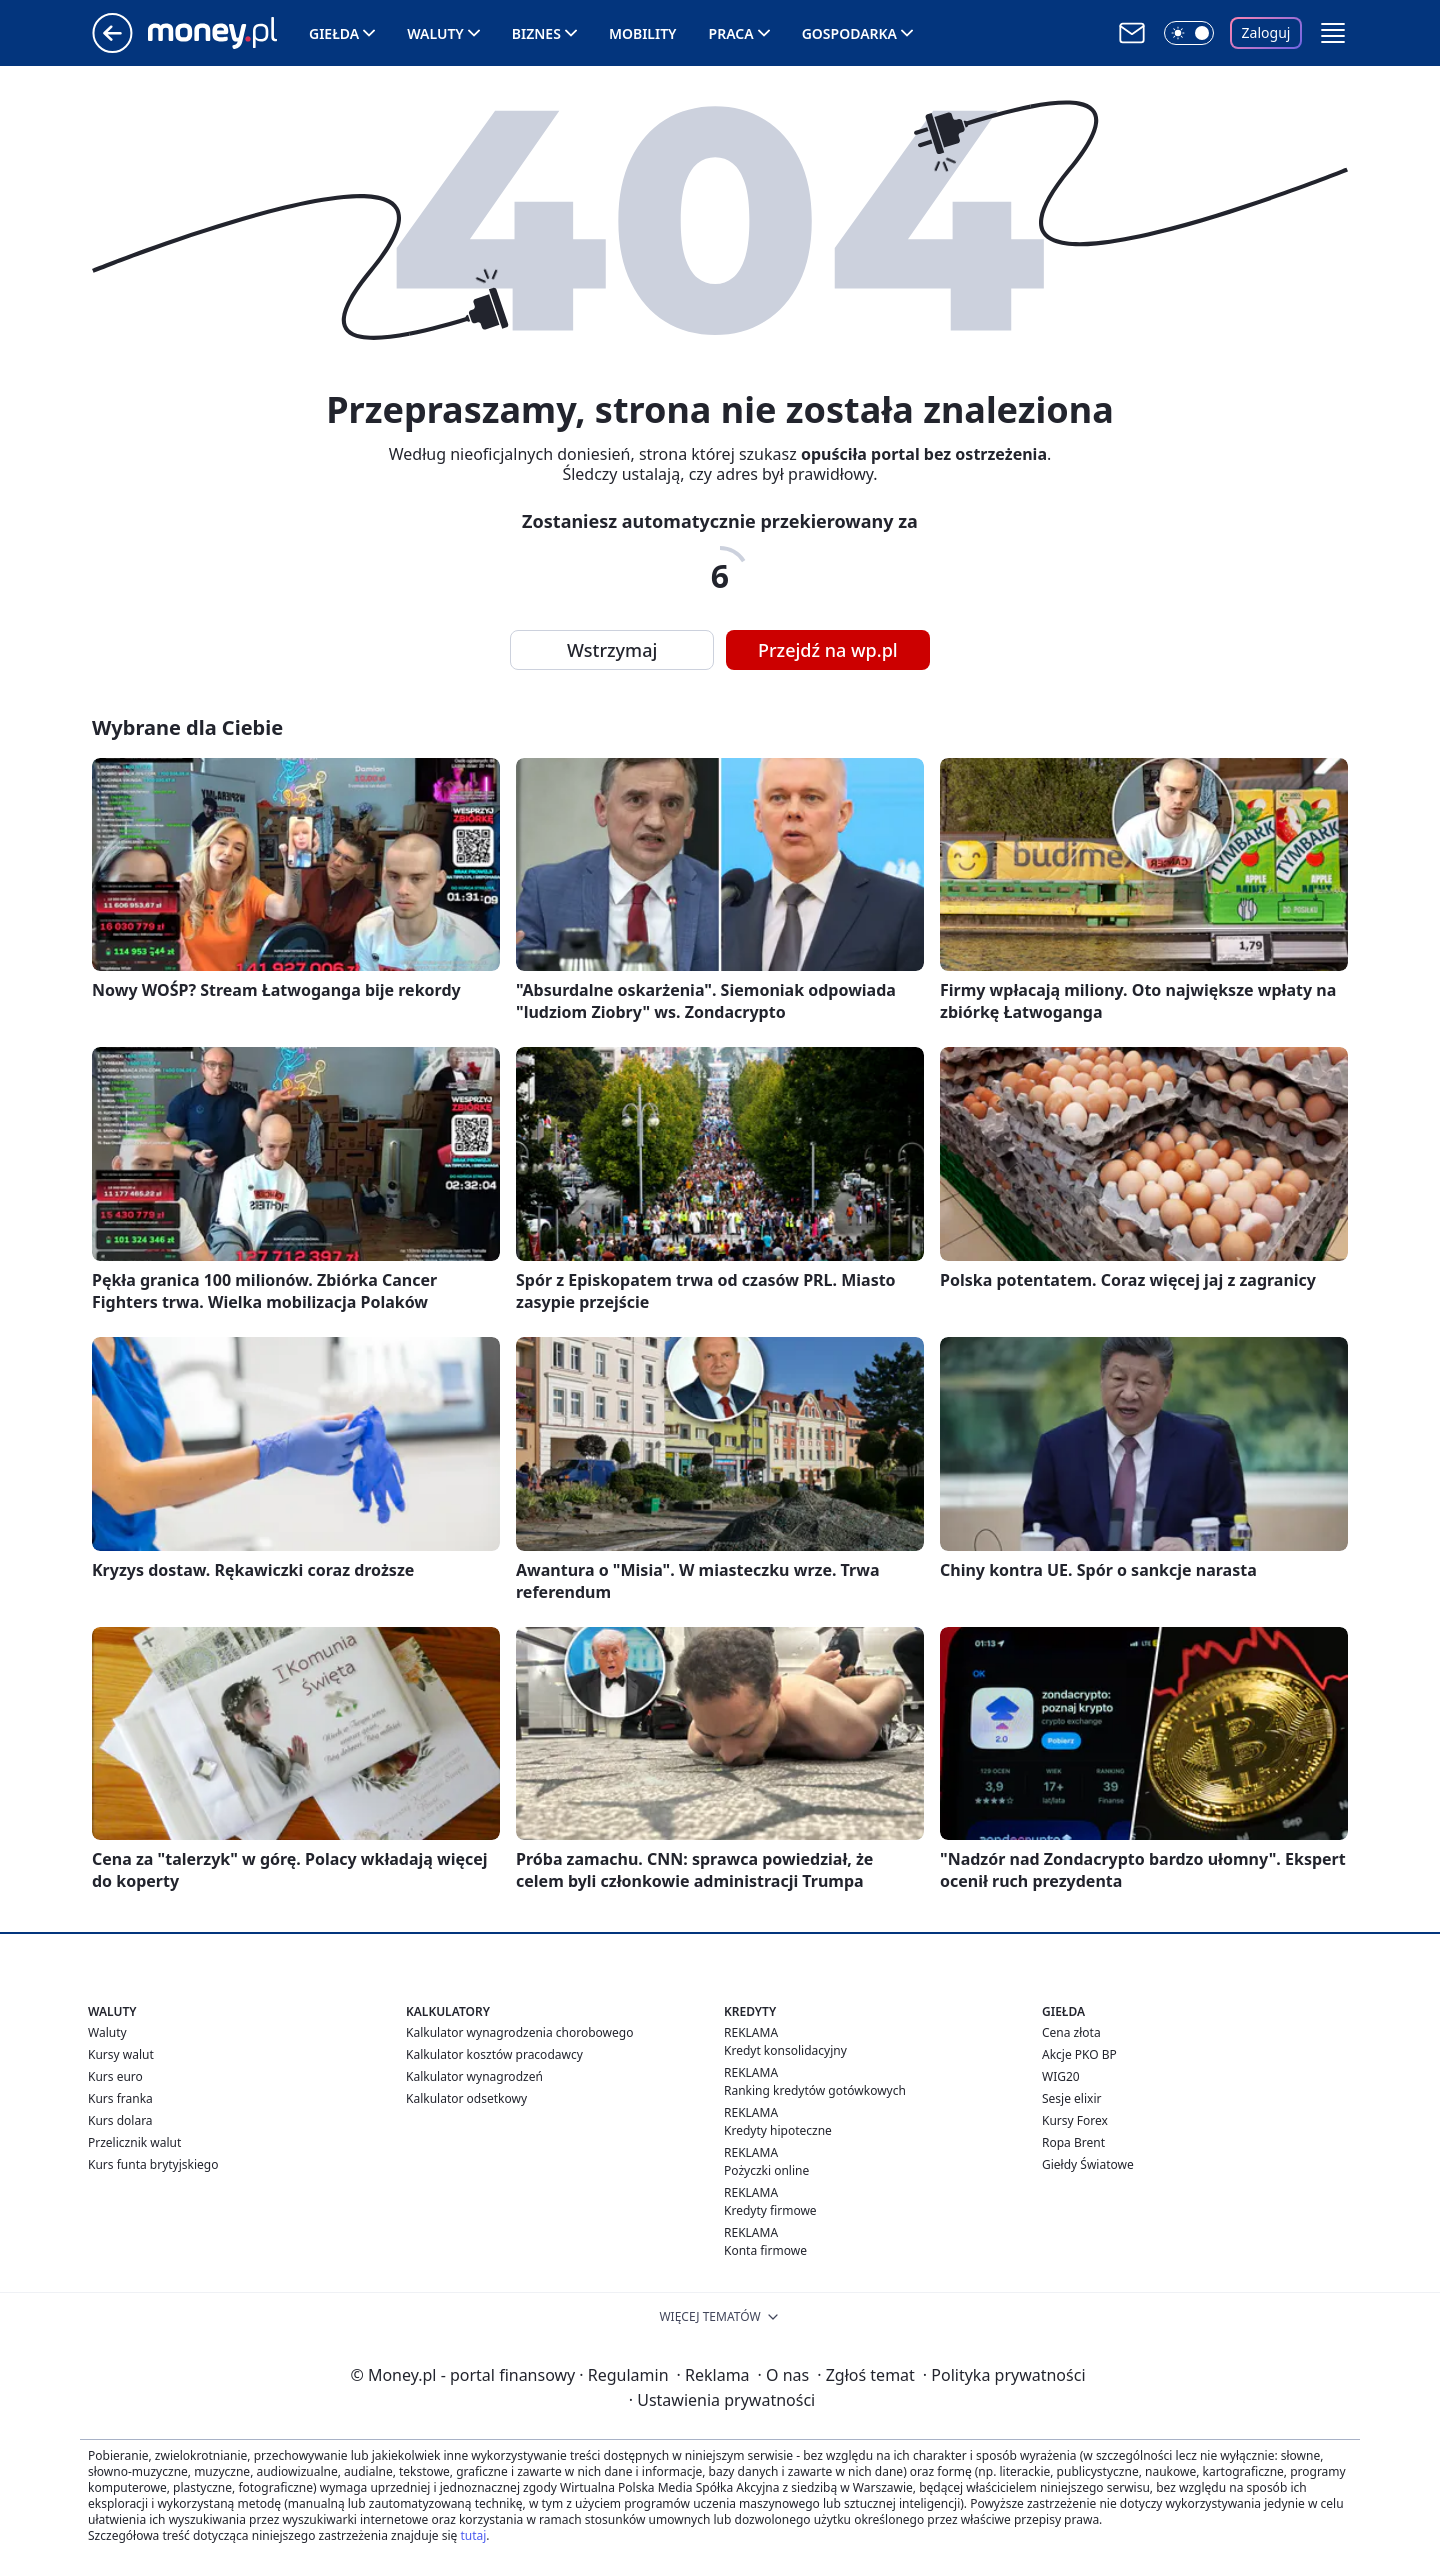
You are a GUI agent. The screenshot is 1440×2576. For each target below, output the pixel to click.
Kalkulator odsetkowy (466, 2098)
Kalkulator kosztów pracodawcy (494, 2054)
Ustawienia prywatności (722, 2400)
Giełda (334, 33)
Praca (731, 33)
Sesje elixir (1071, 2098)
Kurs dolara (120, 2120)
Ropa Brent (1073, 2142)
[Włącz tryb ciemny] (1189, 33)
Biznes (536, 33)
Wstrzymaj (612, 650)
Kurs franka (120, 2098)
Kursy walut (121, 2054)
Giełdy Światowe (1088, 2164)
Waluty (435, 33)
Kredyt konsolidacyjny (785, 2050)
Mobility (643, 33)
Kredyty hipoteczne (778, 2130)
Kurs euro (115, 2076)
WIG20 (1061, 2076)
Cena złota (1071, 2032)
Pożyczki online (766, 2170)
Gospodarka (849, 33)
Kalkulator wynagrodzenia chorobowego (519, 2032)
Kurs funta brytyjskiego (153, 2164)
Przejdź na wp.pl (828, 650)
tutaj (473, 2535)
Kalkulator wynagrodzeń (474, 2076)
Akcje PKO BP (1079, 2054)
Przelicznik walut (134, 2142)
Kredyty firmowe (770, 2210)
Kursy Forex (1075, 2120)
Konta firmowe (765, 2250)
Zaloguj (1266, 32)
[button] (1333, 33)
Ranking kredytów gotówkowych (815, 2090)
